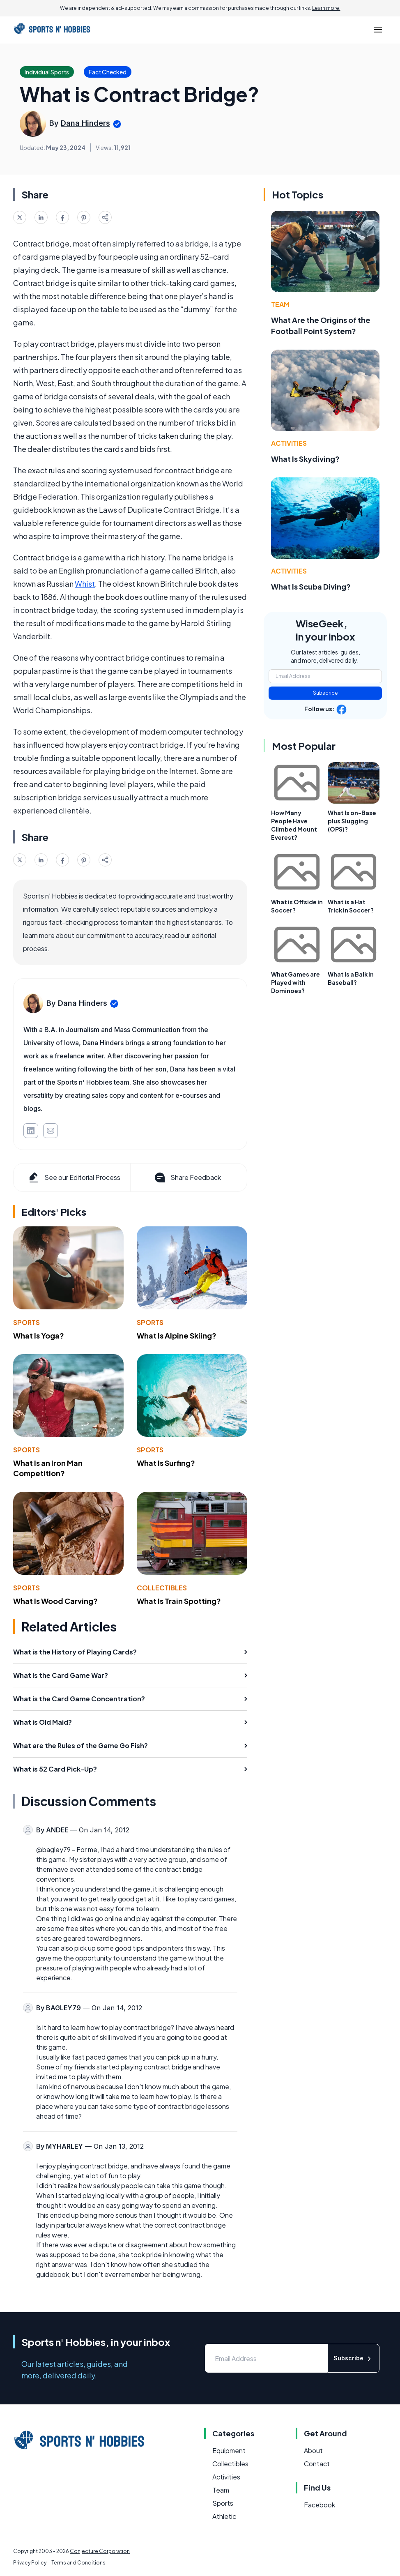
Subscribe (325, 693)
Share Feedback (187, 1177)
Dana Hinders (85, 123)
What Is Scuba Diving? (311, 586)
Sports (26, 1322)
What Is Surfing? (166, 1463)
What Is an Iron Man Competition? (48, 1468)
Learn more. (326, 8)
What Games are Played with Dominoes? (295, 982)
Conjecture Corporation (100, 2551)
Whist (85, 583)
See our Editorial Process (73, 1177)
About (313, 2450)
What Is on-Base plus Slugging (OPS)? (352, 821)
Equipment (229, 2450)
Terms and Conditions (78, 2563)
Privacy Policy (29, 2563)
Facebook (319, 2504)
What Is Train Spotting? (179, 1601)
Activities (289, 443)
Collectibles (162, 1587)
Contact (317, 2463)
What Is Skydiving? (305, 458)
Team (280, 304)
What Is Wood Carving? (55, 1601)
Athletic (224, 2516)
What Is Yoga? (38, 1335)
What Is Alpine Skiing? (176, 1335)
